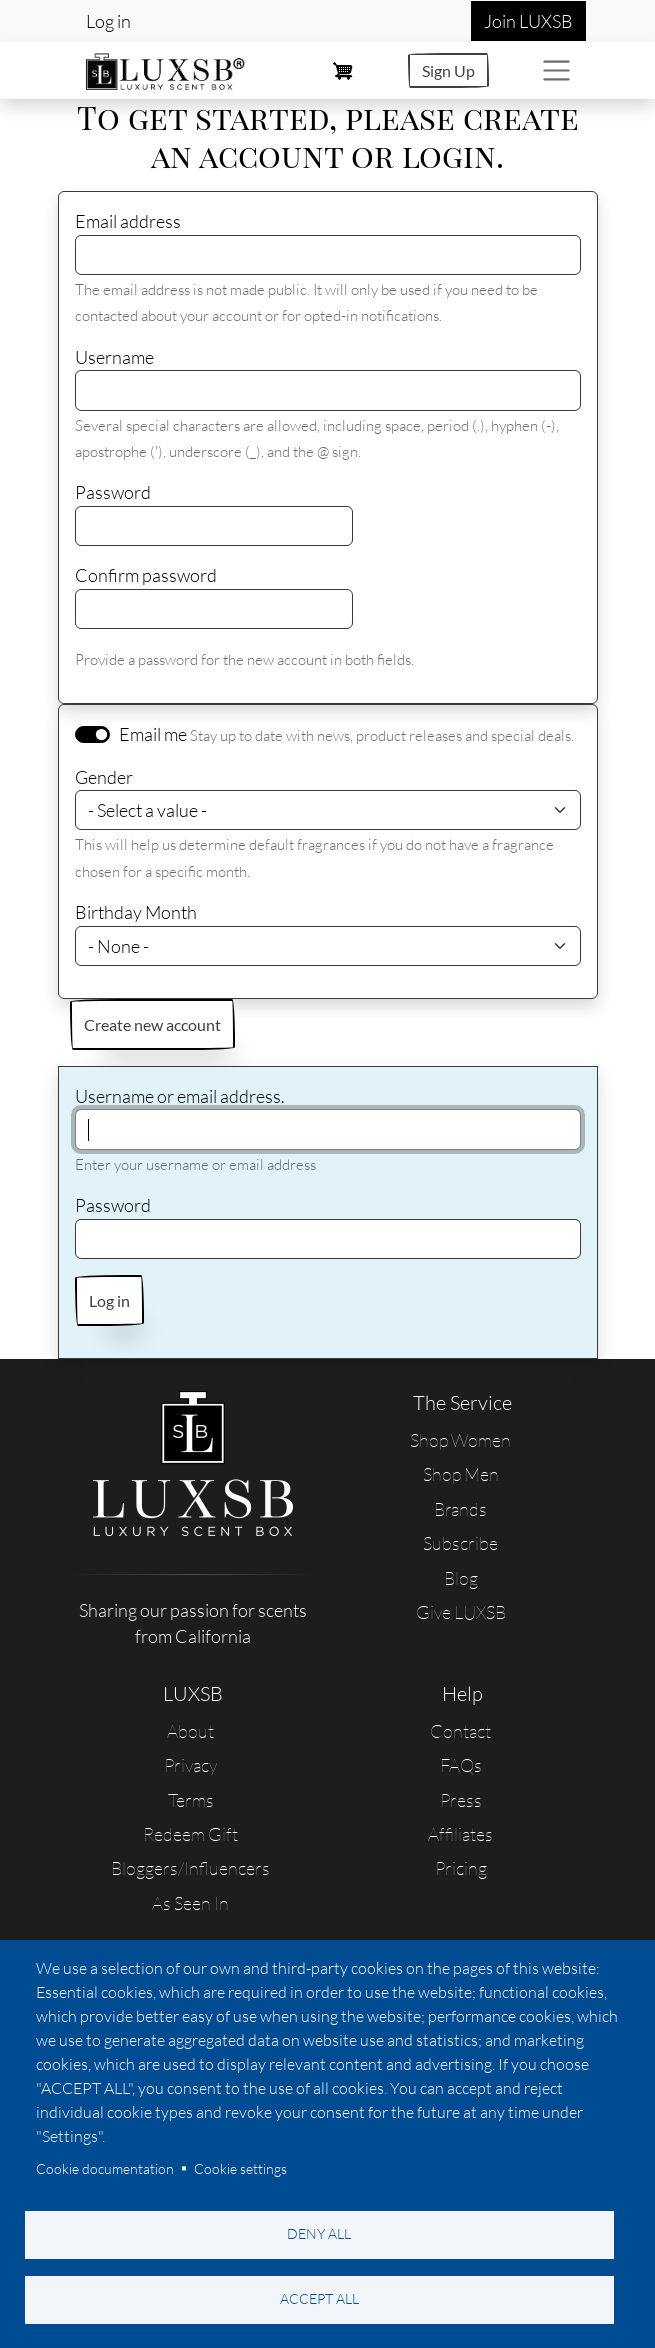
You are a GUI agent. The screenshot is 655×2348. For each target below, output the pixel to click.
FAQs (461, 1765)
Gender (104, 777)
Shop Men (461, 1474)
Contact (460, 1731)
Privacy (190, 1765)
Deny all (319, 2233)
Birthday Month (136, 912)
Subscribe (460, 1543)
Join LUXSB (528, 21)
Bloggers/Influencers (190, 1868)
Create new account (152, 1024)
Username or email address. (180, 1096)
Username (114, 357)
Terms (191, 1800)
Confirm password (146, 575)
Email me (153, 734)
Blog (461, 1578)
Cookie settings (240, 2168)
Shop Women (460, 1440)
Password (113, 492)
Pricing (461, 1868)
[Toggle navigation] (556, 70)
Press (461, 1800)
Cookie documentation (105, 2168)
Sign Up (448, 70)
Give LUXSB (461, 1612)
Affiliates (460, 1834)
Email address (128, 221)
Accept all (319, 2298)
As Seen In (190, 1903)
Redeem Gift (190, 1834)
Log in (108, 21)
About (190, 1731)
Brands (460, 1509)
